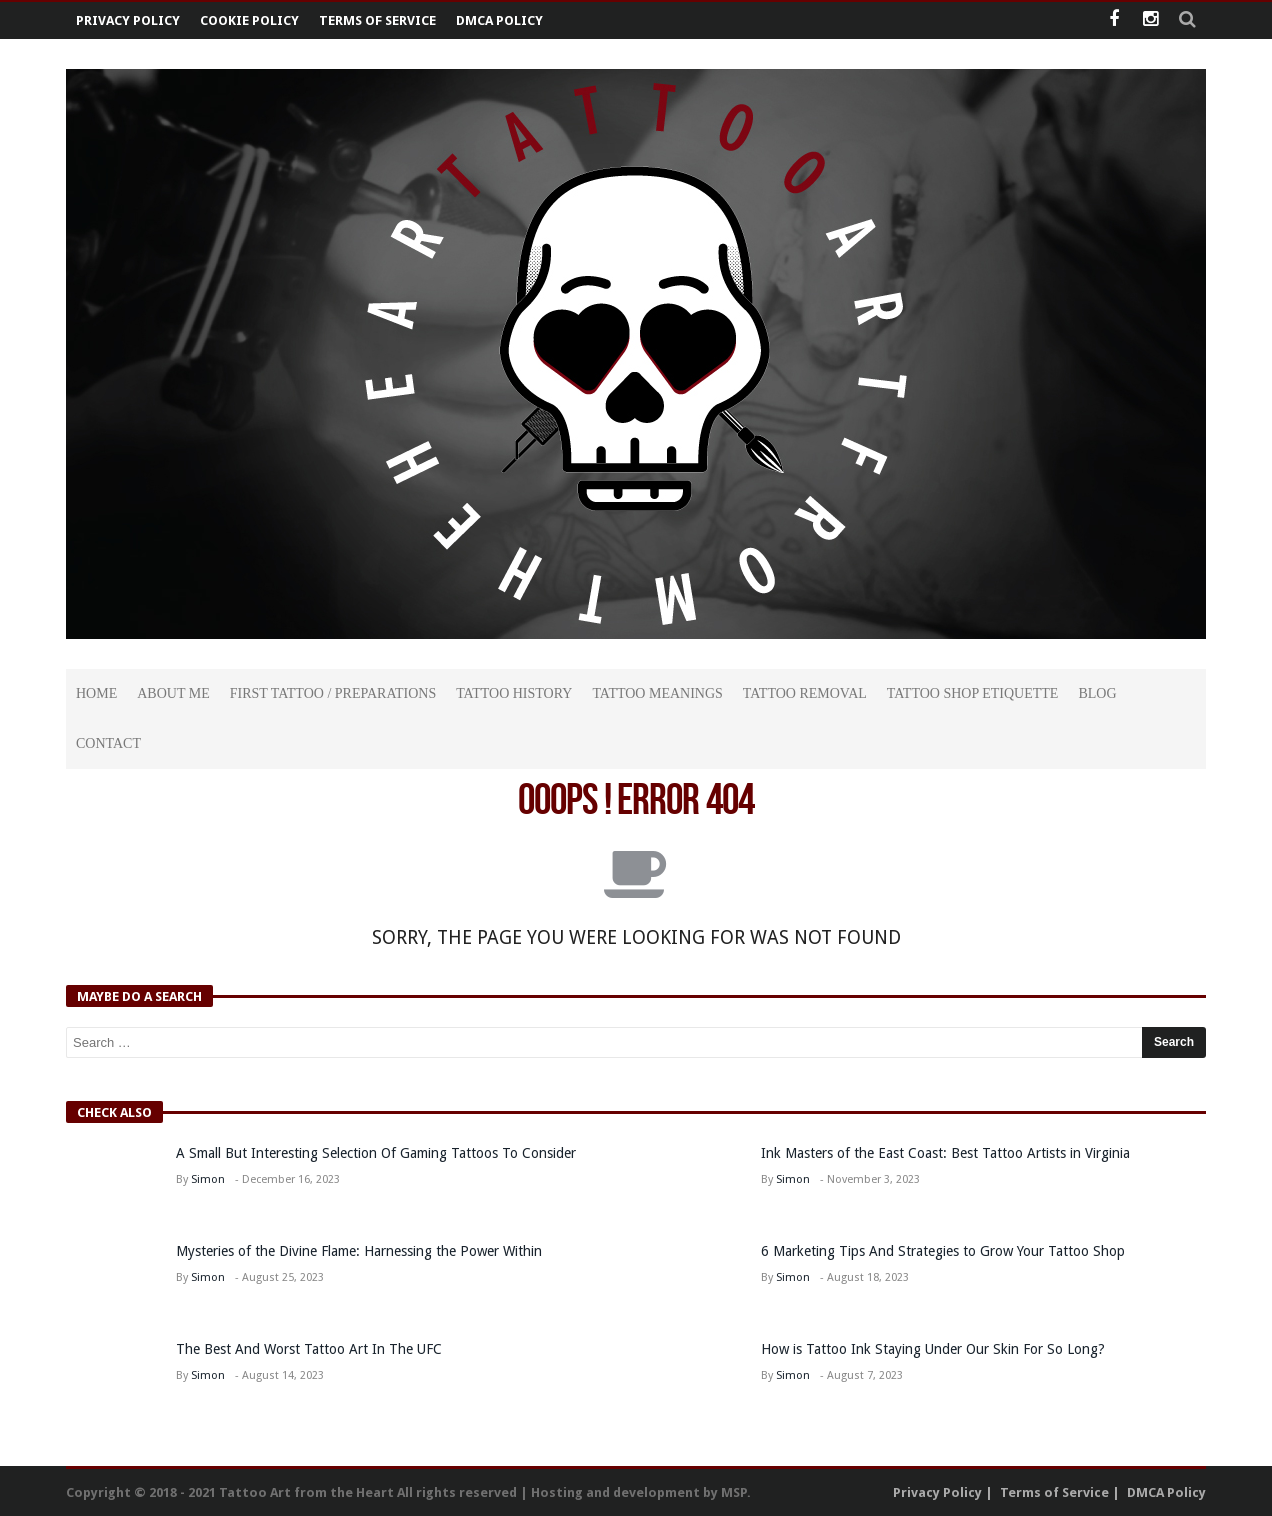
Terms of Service (377, 20)
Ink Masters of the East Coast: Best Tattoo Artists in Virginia (945, 1153)
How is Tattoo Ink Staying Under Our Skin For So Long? (935, 1349)
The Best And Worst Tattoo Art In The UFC (309, 1349)
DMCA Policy (499, 20)
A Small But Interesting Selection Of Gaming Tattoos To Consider (376, 1153)
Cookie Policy (249, 20)
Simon (208, 1179)
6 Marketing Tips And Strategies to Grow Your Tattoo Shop (943, 1251)
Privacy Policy (128, 20)
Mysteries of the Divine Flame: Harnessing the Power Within (359, 1251)
